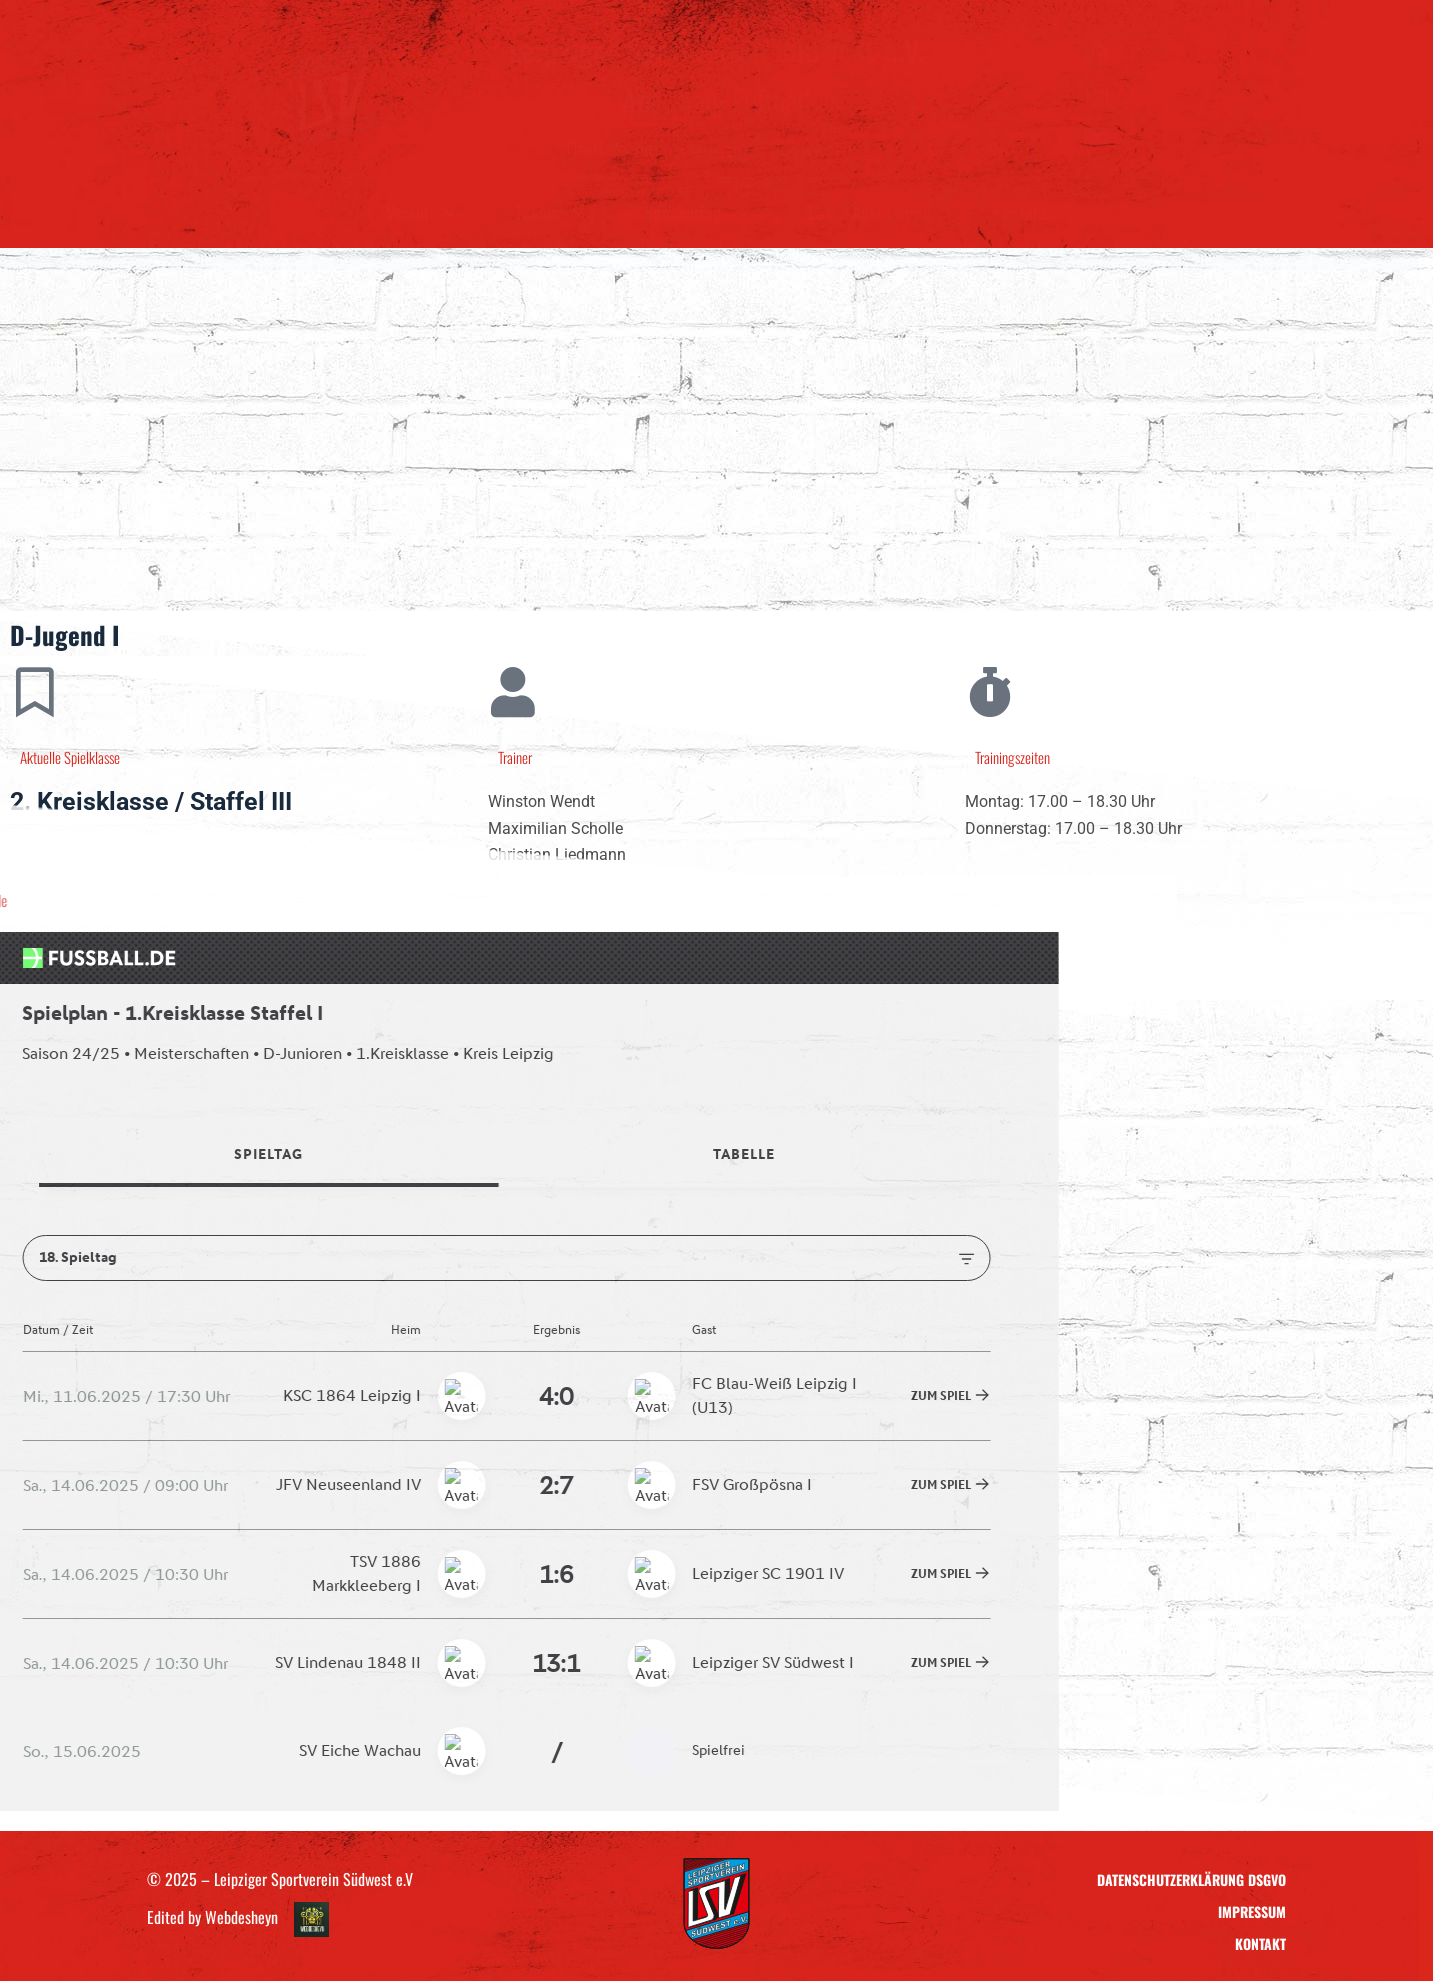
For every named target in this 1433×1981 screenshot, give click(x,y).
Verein (420, 212)
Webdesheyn (241, 1918)
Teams (549, 212)
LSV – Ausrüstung (870, 212)
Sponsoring (696, 212)
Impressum (1252, 1911)
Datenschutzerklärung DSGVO (1191, 1879)
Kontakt (1019, 212)
